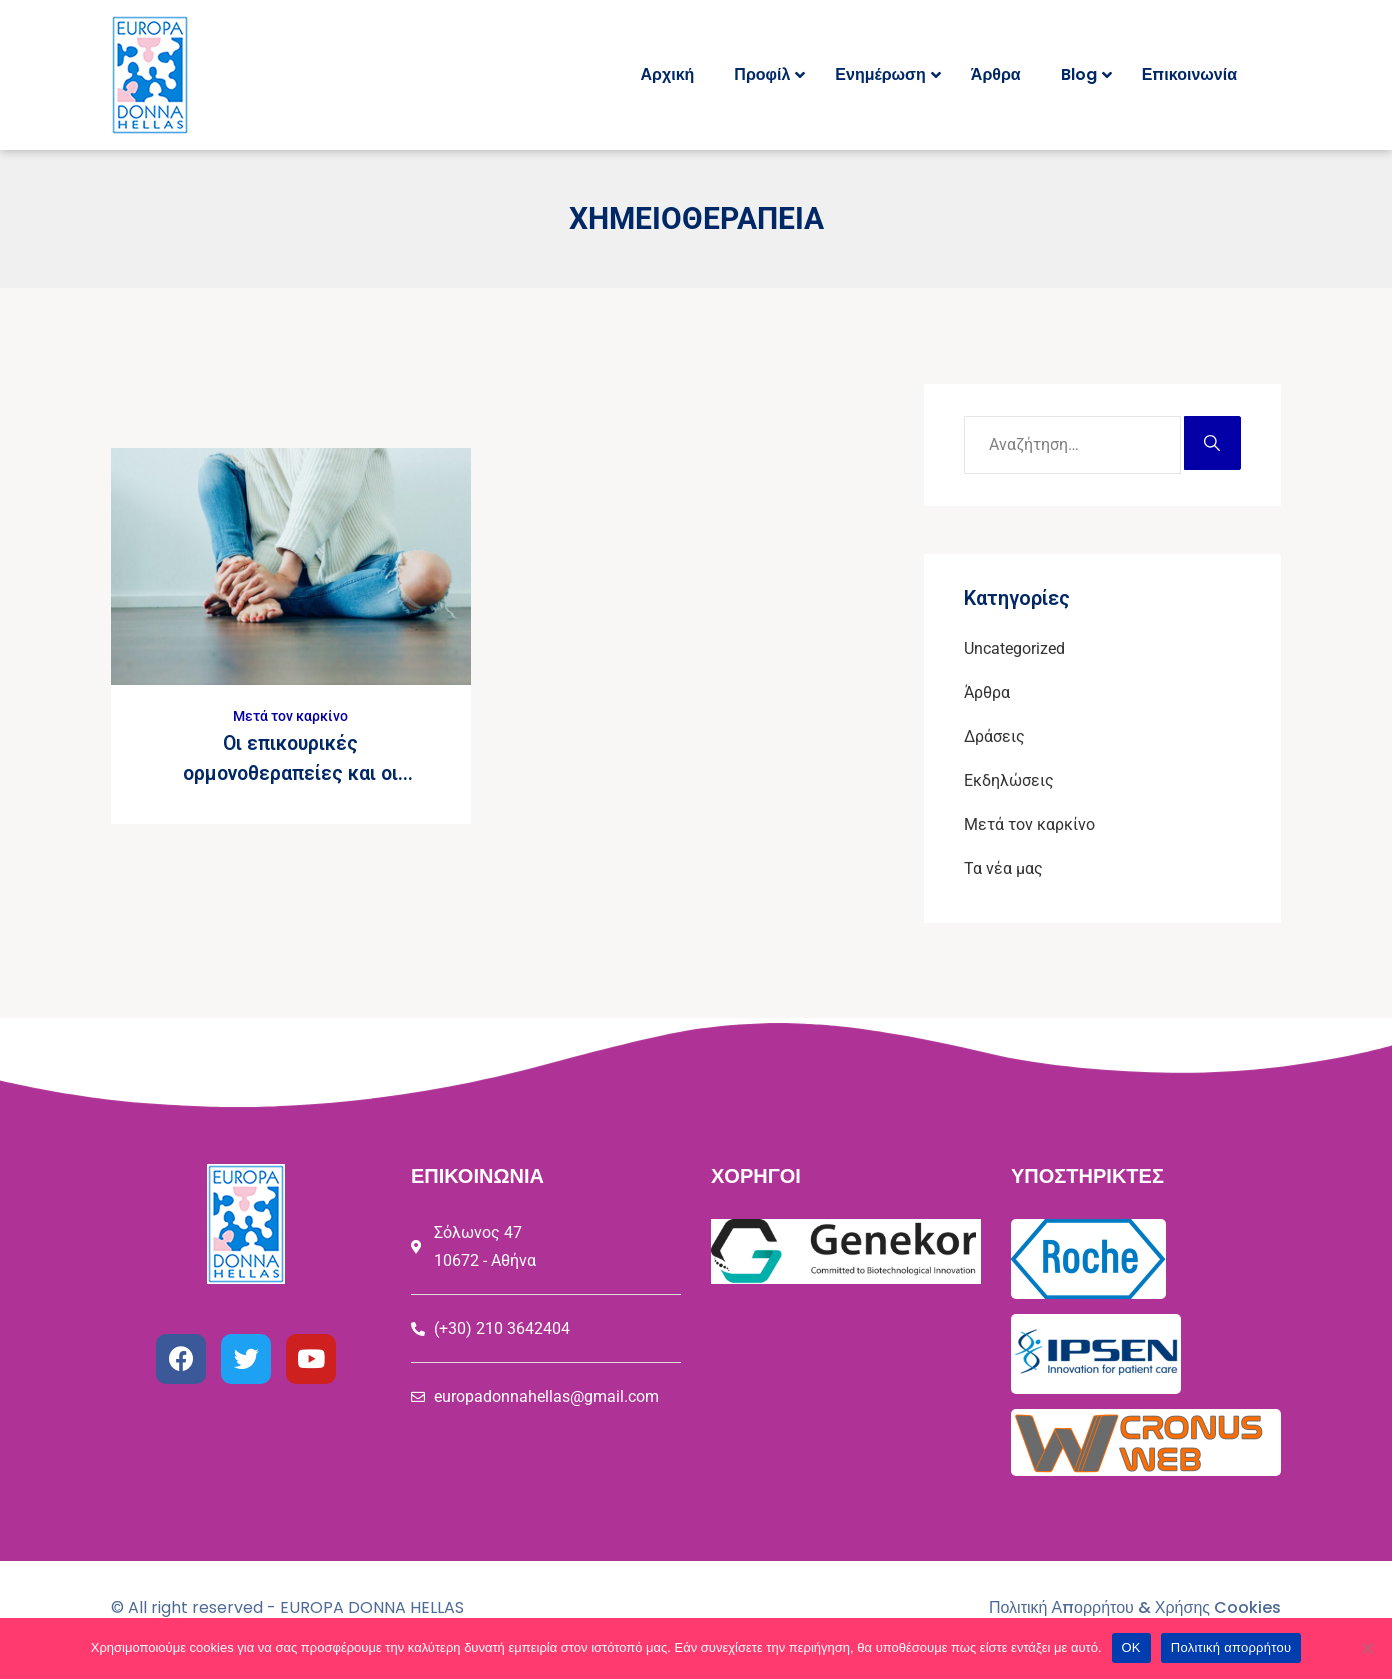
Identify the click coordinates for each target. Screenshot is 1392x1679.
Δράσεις (994, 736)
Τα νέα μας (1003, 868)
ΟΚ (1131, 1647)
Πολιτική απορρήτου (1231, 1647)
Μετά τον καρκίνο (290, 716)
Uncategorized (1014, 648)
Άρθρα (987, 692)
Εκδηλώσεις (1009, 780)
